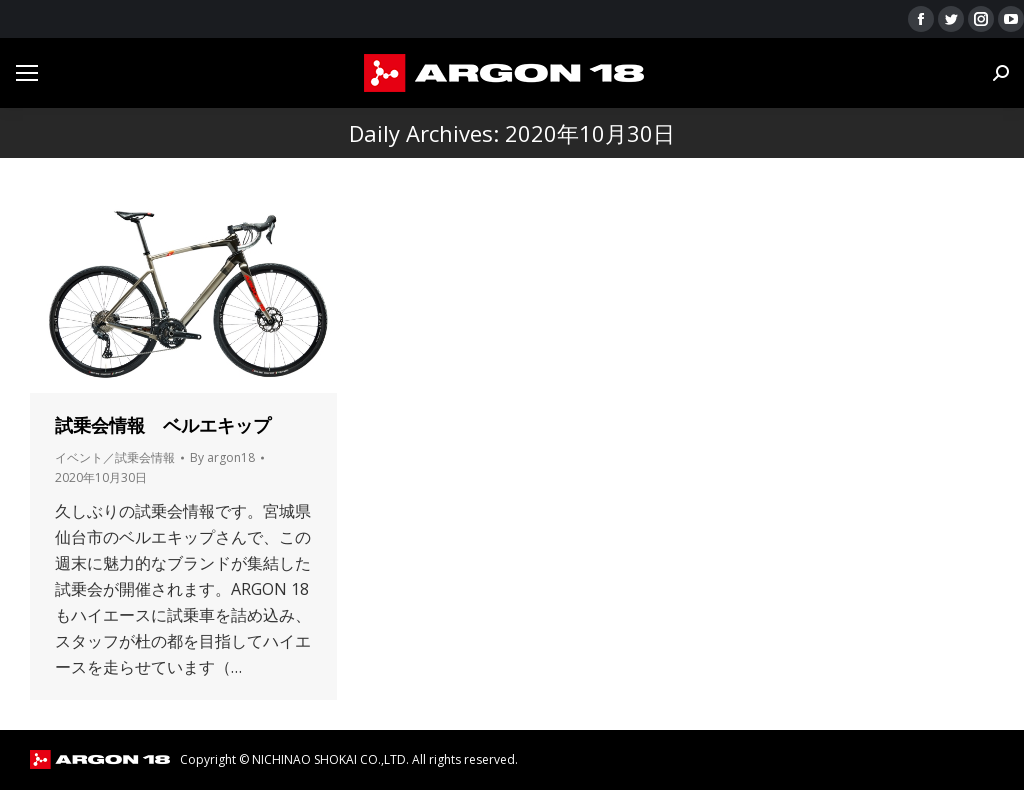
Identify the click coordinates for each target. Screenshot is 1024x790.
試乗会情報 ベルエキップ (163, 425)
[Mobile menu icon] (27, 73)
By (222, 457)
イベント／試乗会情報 (115, 457)
